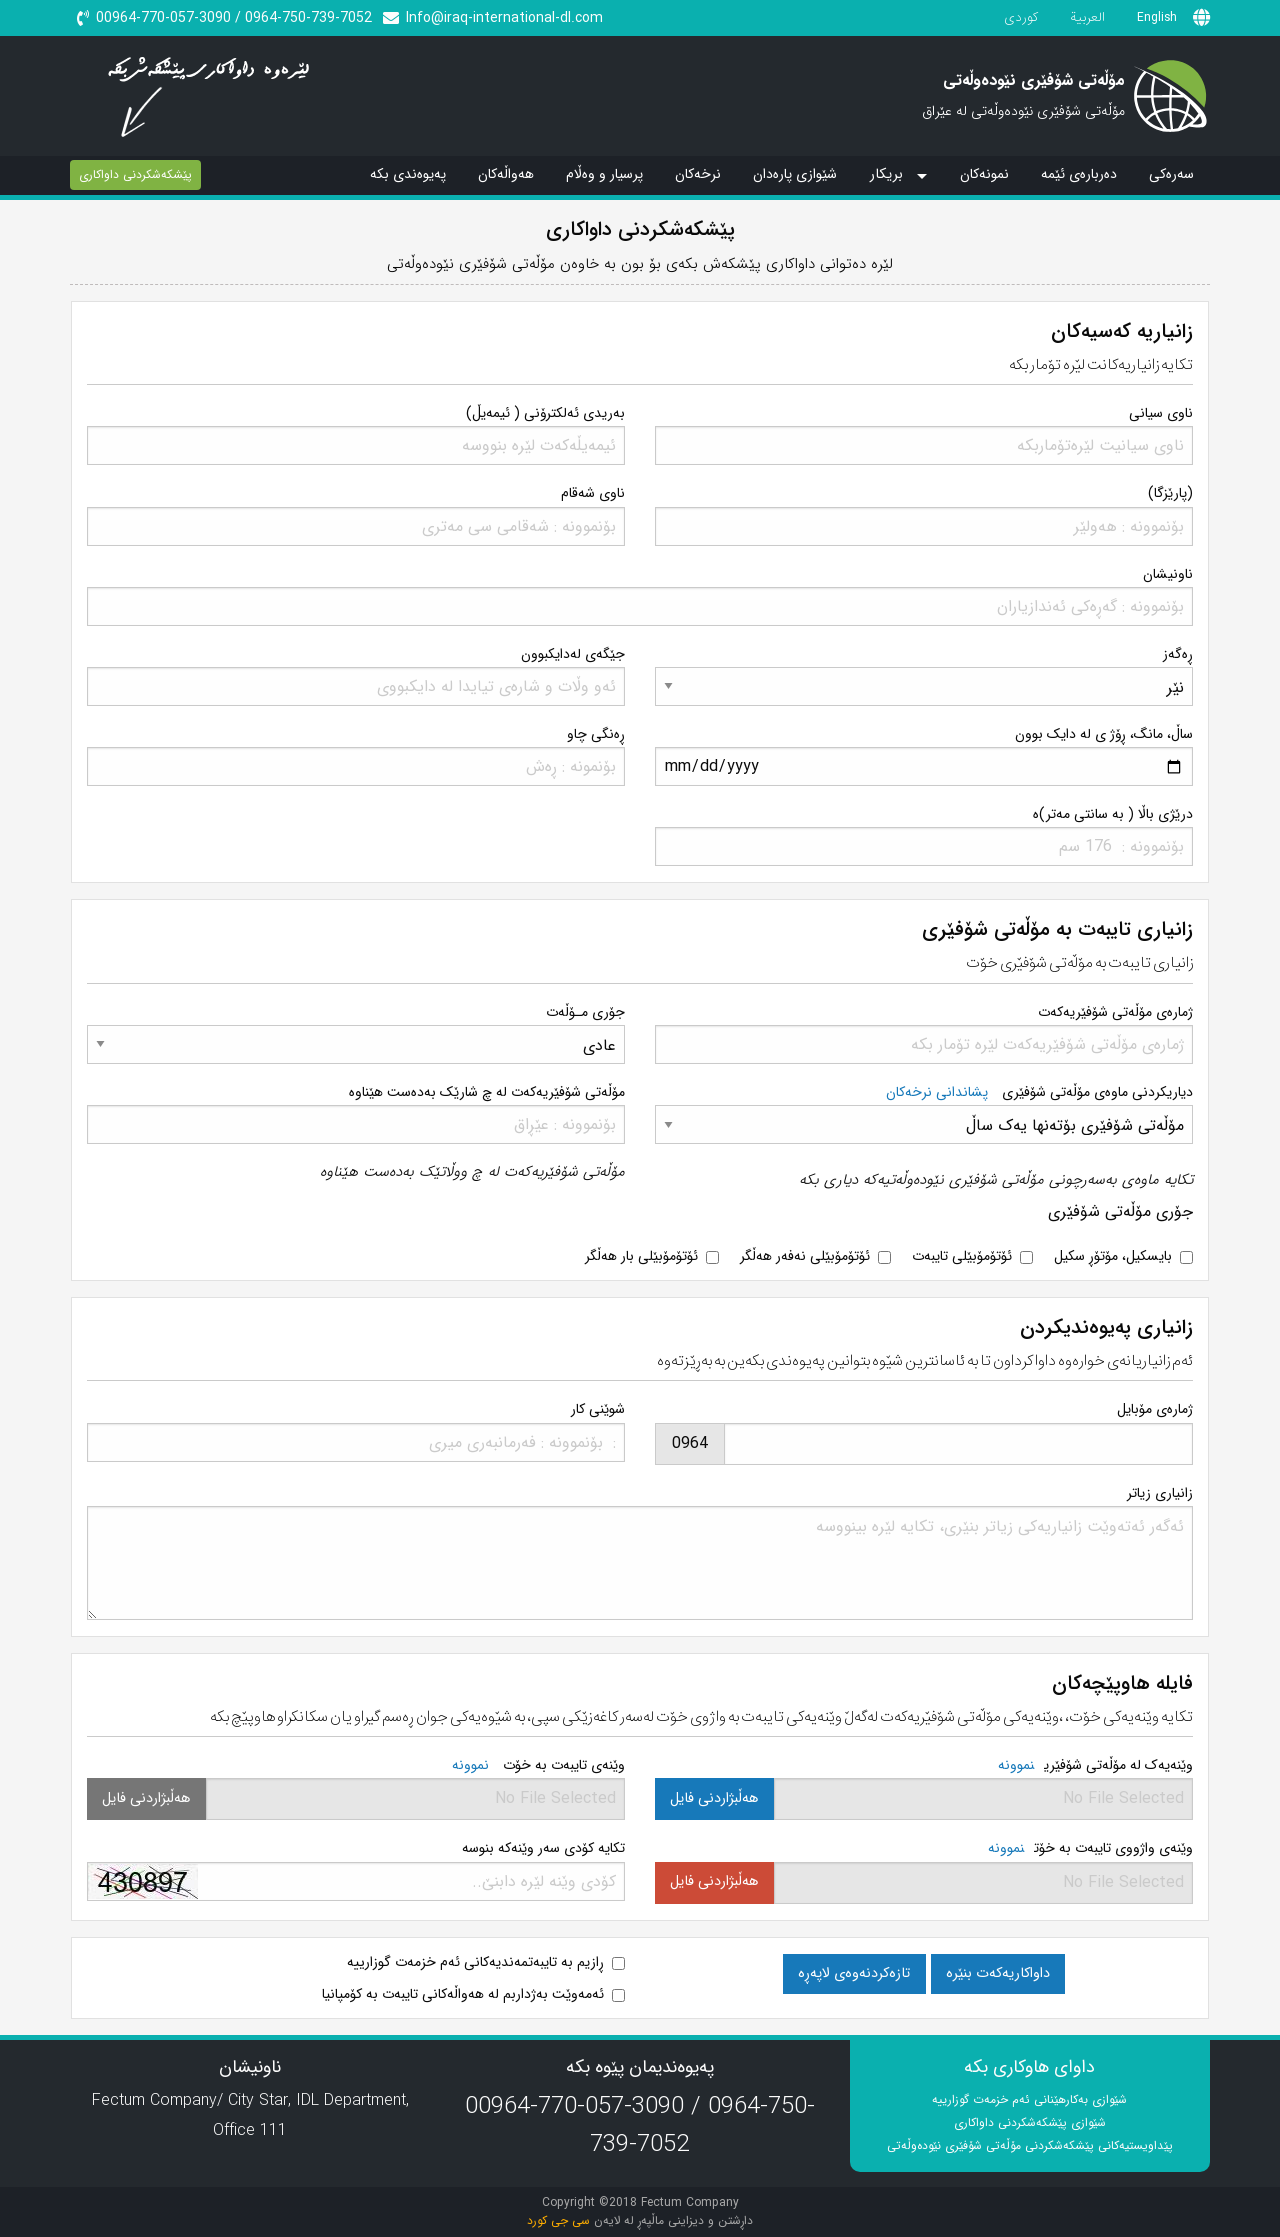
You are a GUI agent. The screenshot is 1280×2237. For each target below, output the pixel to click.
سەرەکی (1171, 174)
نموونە (1016, 1765)
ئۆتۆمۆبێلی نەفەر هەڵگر (805, 1256)
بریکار (886, 174)
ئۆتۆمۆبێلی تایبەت (962, 1256)
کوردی (1021, 17)
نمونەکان (984, 174)
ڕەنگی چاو (596, 734)
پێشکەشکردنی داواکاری (135, 174)
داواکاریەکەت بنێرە (998, 1973)
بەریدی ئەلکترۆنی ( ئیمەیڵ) (545, 413)
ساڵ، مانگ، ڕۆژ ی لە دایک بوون (1104, 734)
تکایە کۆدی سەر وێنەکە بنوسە (543, 1848)
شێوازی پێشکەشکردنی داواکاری (1030, 2122)
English (1157, 17)
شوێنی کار (598, 1409)
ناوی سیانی (1161, 413)
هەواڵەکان (506, 174)
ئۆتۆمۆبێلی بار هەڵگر (641, 1256)
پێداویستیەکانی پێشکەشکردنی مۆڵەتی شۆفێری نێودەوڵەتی (1030, 2145)
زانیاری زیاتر (1160, 1493)
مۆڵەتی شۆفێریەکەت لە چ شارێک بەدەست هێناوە (487, 1092)
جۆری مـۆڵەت (585, 1012)
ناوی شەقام (593, 493)
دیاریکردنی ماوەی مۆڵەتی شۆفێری (1039, 1092)
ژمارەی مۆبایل (1155, 1409)
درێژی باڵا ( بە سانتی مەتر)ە (1113, 814)
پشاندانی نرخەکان (937, 1092)
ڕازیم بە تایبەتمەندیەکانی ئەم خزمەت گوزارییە (475, 1962)
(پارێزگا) (1170, 493)
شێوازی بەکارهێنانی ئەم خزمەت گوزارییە (1029, 2099)
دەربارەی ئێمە (1079, 174)
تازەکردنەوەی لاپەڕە (854, 1973)
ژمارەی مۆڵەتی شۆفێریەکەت (1115, 1012)
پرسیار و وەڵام (604, 174)
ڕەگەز (1178, 654)
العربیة (1087, 17)
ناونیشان (1168, 574)
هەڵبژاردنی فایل (714, 1798)
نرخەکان (698, 174)
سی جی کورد (558, 2220)
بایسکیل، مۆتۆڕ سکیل (1113, 1256)
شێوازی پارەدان (795, 174)
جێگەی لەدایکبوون (573, 654)
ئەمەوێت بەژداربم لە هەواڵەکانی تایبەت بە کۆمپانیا (463, 1994)
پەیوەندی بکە (408, 174)
